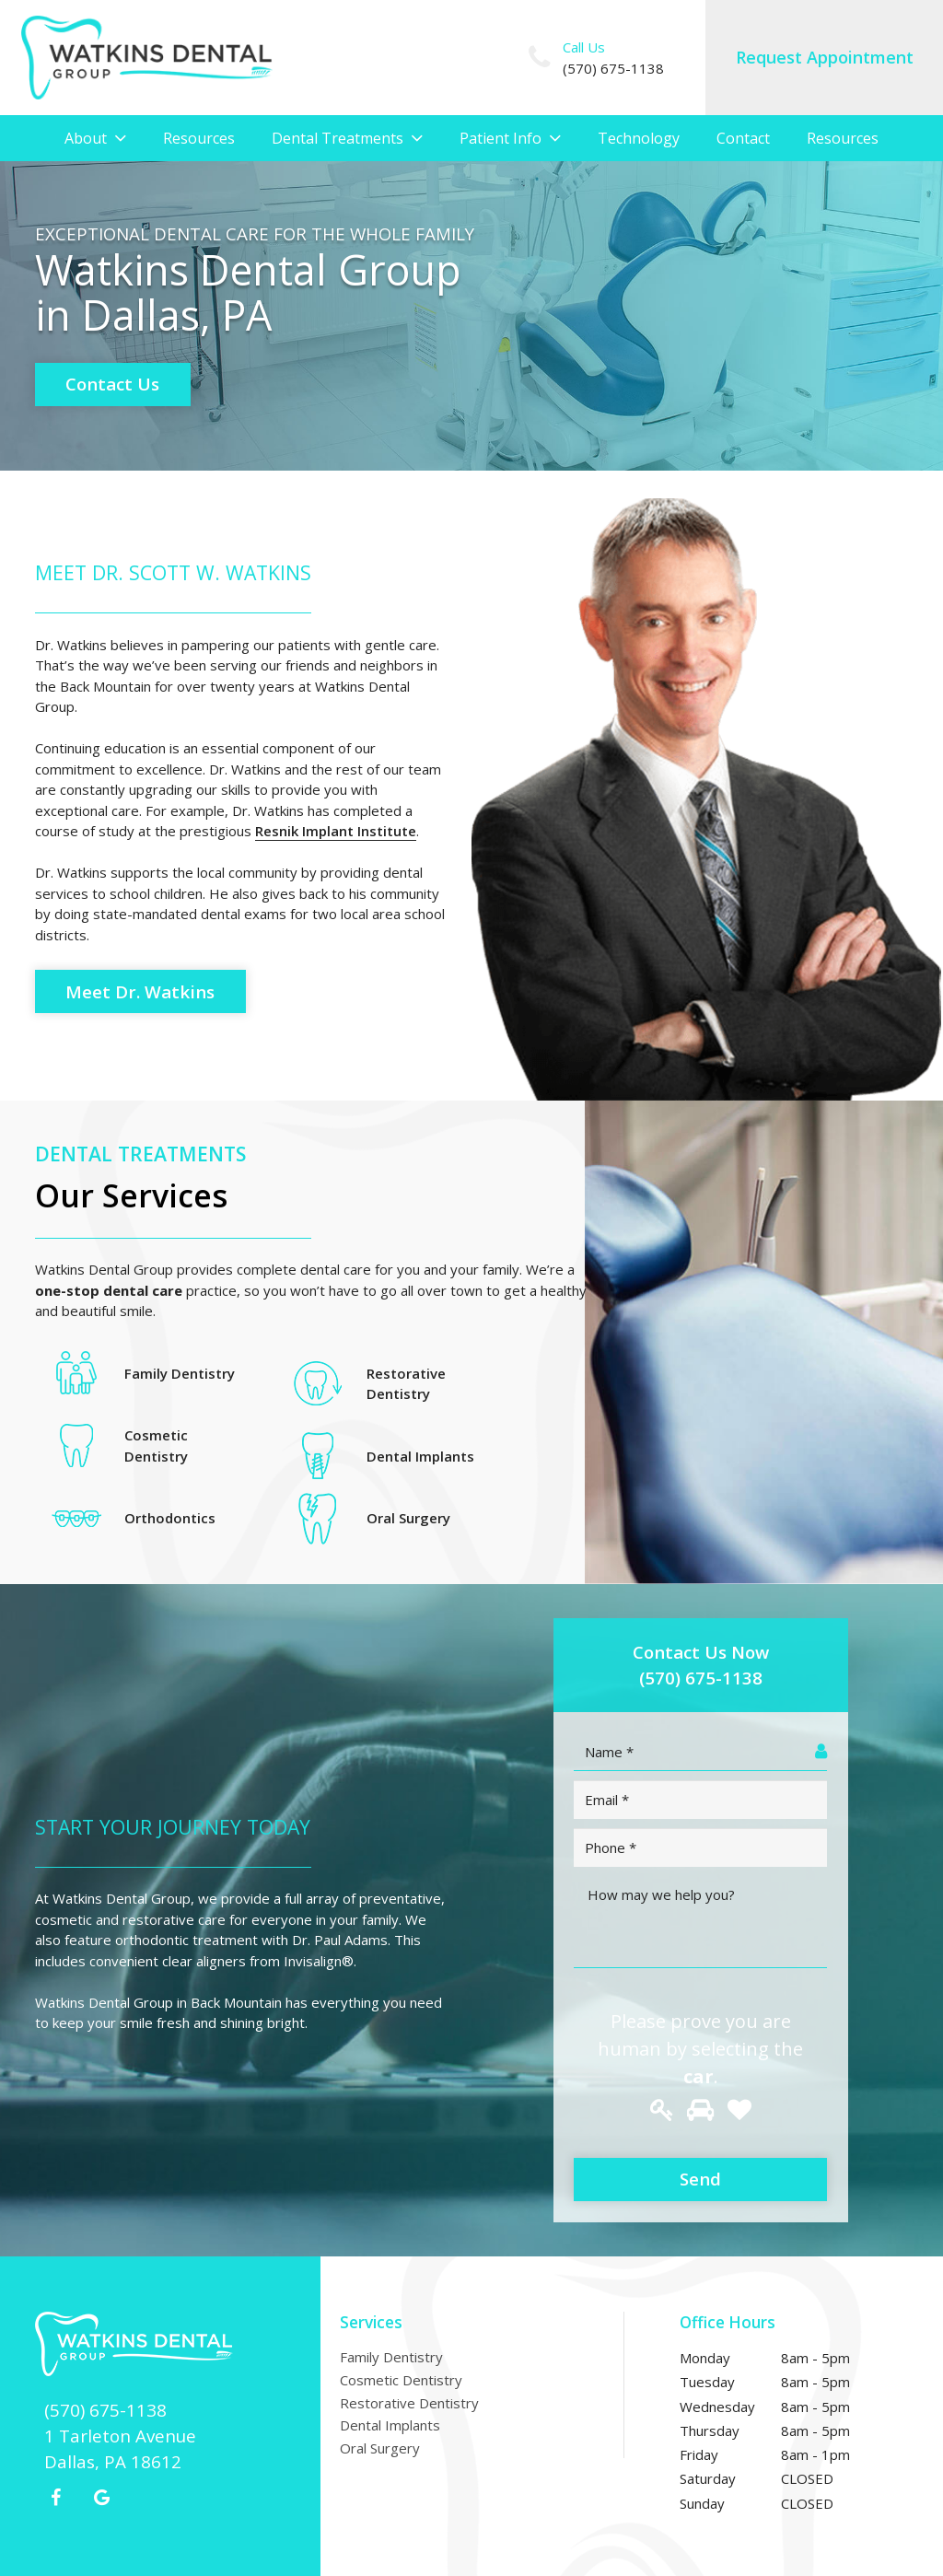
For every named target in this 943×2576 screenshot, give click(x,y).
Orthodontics (169, 1518)
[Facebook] (56, 2498)
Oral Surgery (408, 1518)
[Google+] (102, 2498)
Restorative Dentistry (406, 1384)
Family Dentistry (179, 1373)
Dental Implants (420, 1456)
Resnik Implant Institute (335, 831)
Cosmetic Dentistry (156, 1445)
